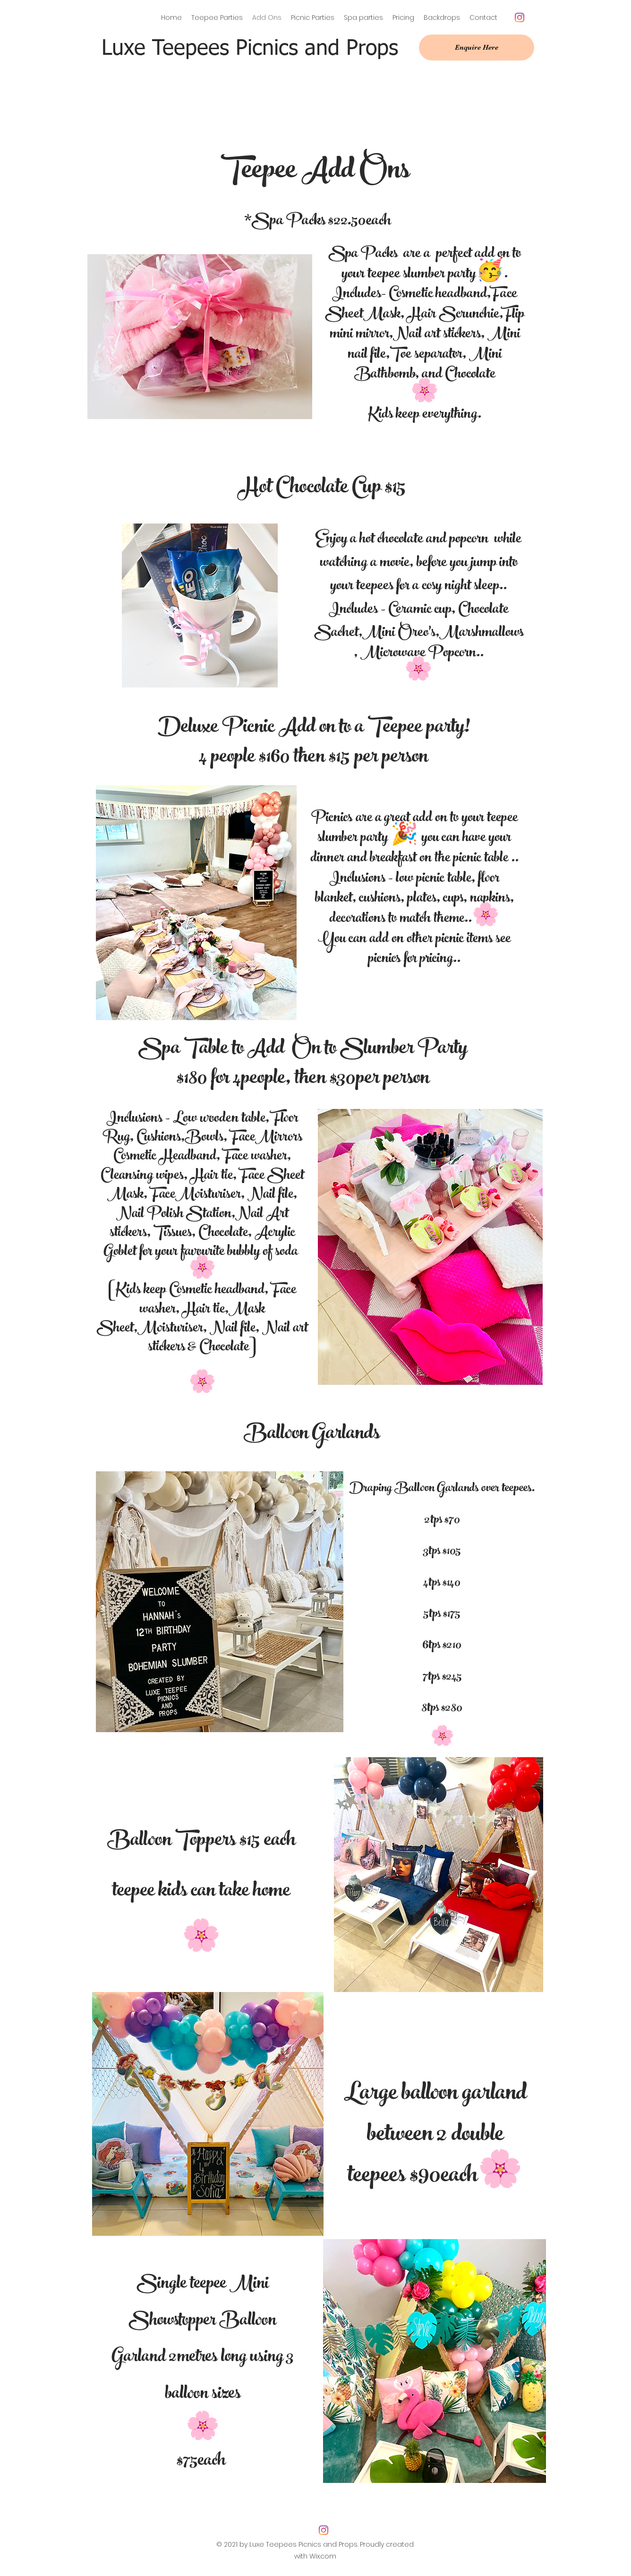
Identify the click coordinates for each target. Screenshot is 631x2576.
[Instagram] (519, 17)
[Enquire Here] (476, 47)
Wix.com (322, 2556)
